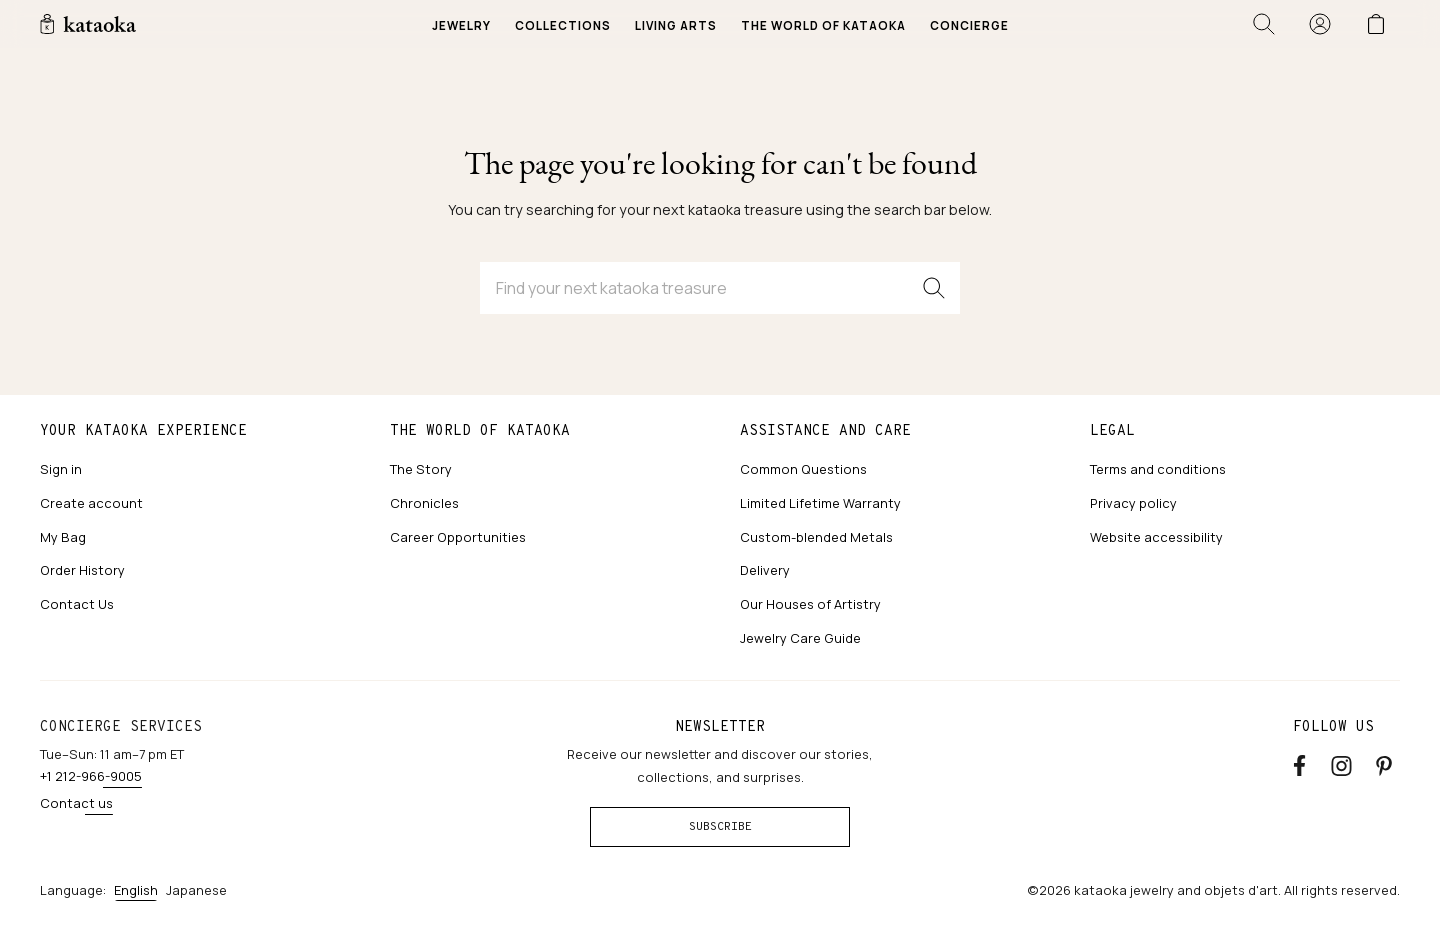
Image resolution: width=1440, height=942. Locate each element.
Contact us (76, 803)
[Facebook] (1299, 762)
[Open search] (1264, 24)
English (136, 890)
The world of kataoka (480, 430)
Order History (82, 570)
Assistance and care (825, 430)
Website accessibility (1156, 537)
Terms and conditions (1158, 469)
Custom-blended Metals (816, 537)
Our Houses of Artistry (810, 604)
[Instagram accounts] (1341, 762)
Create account (91, 503)
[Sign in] (1320, 24)
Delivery (765, 570)
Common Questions (803, 469)
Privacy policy (1133, 503)
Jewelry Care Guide (800, 638)
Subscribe (720, 826)
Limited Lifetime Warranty (820, 503)
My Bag (63, 537)
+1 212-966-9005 (91, 776)
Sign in (61, 469)
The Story (421, 469)
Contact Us (77, 604)
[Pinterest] (1384, 762)
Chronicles (424, 503)
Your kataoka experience (143, 430)
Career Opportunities (458, 537)
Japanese (196, 890)
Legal (1112, 430)
